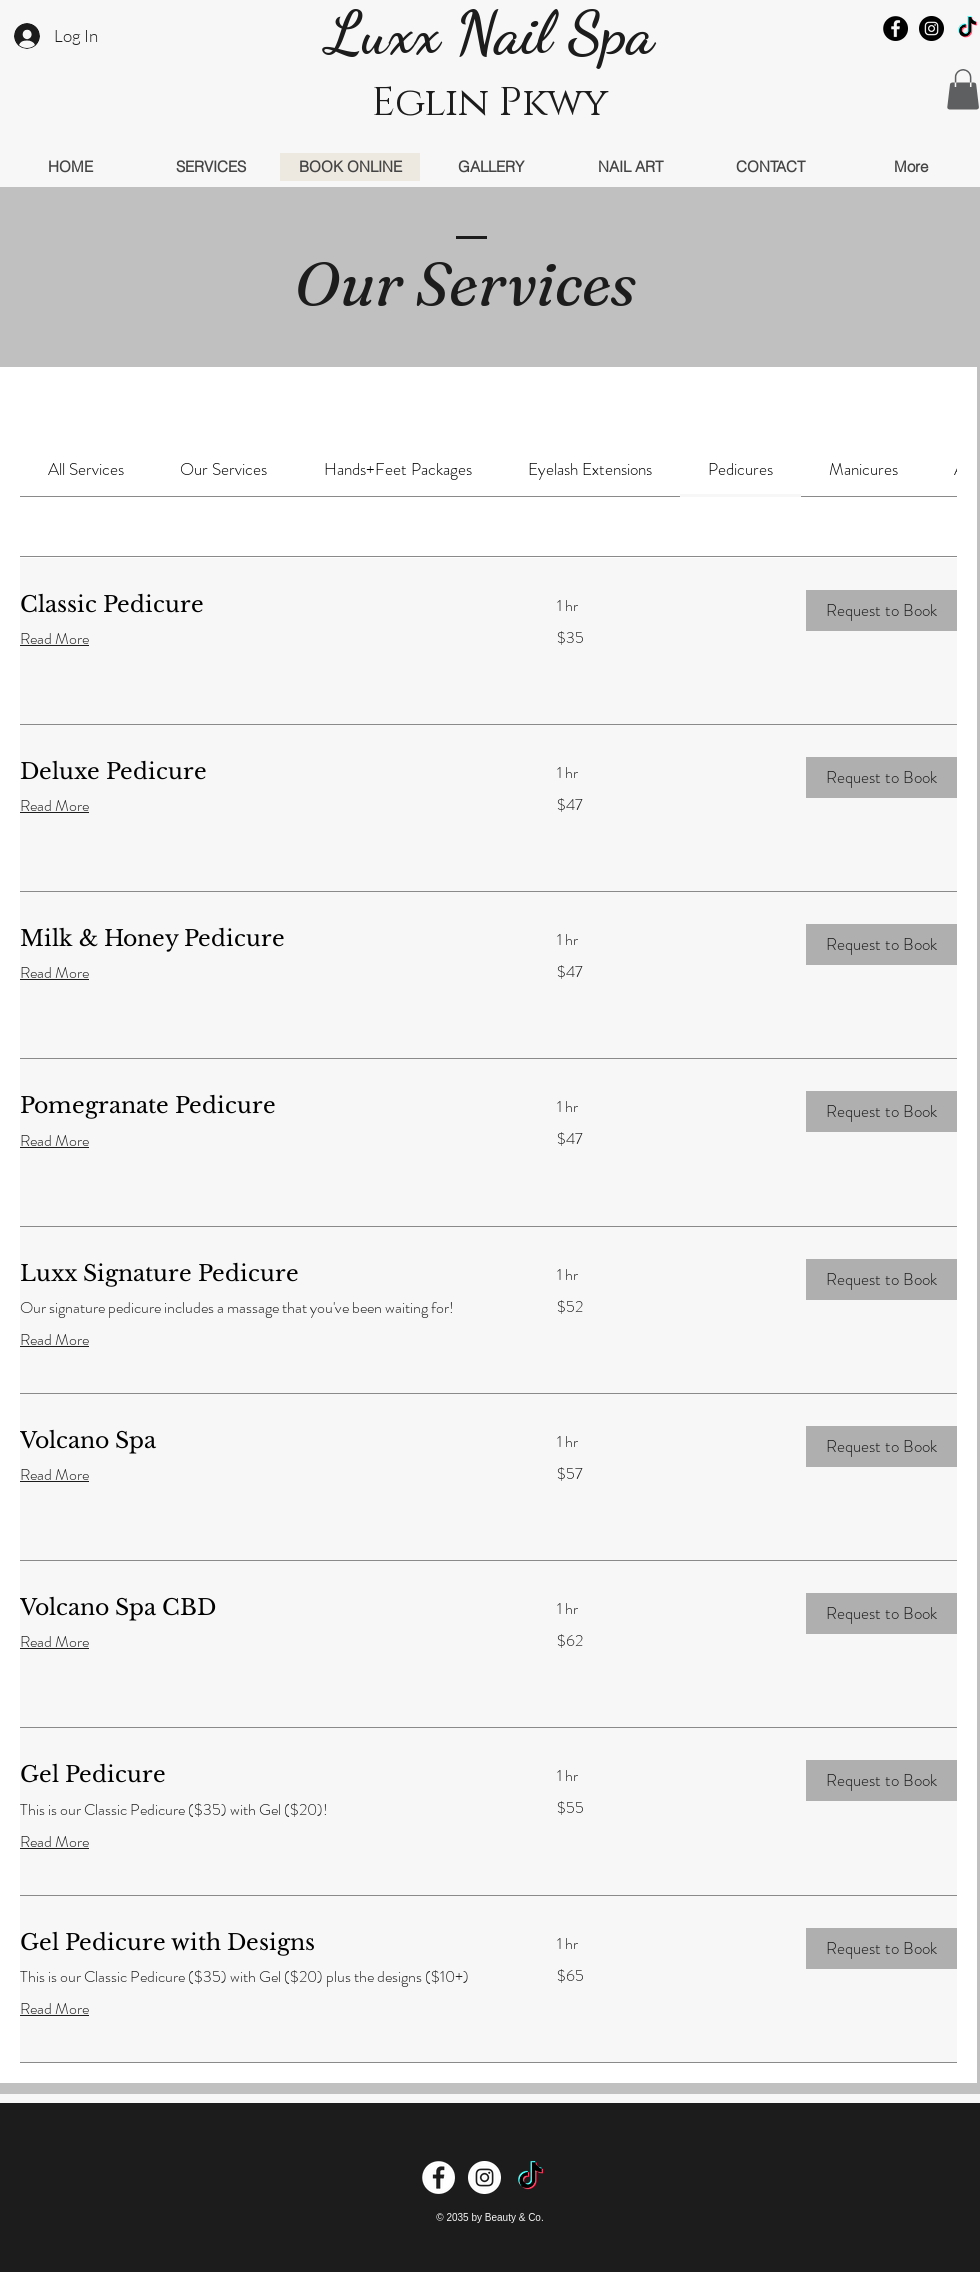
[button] (963, 89)
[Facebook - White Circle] (438, 2177)
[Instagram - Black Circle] (931, 28)
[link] (86, 469)
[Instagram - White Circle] (484, 2177)
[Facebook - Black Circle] (895, 28)
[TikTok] (967, 28)
